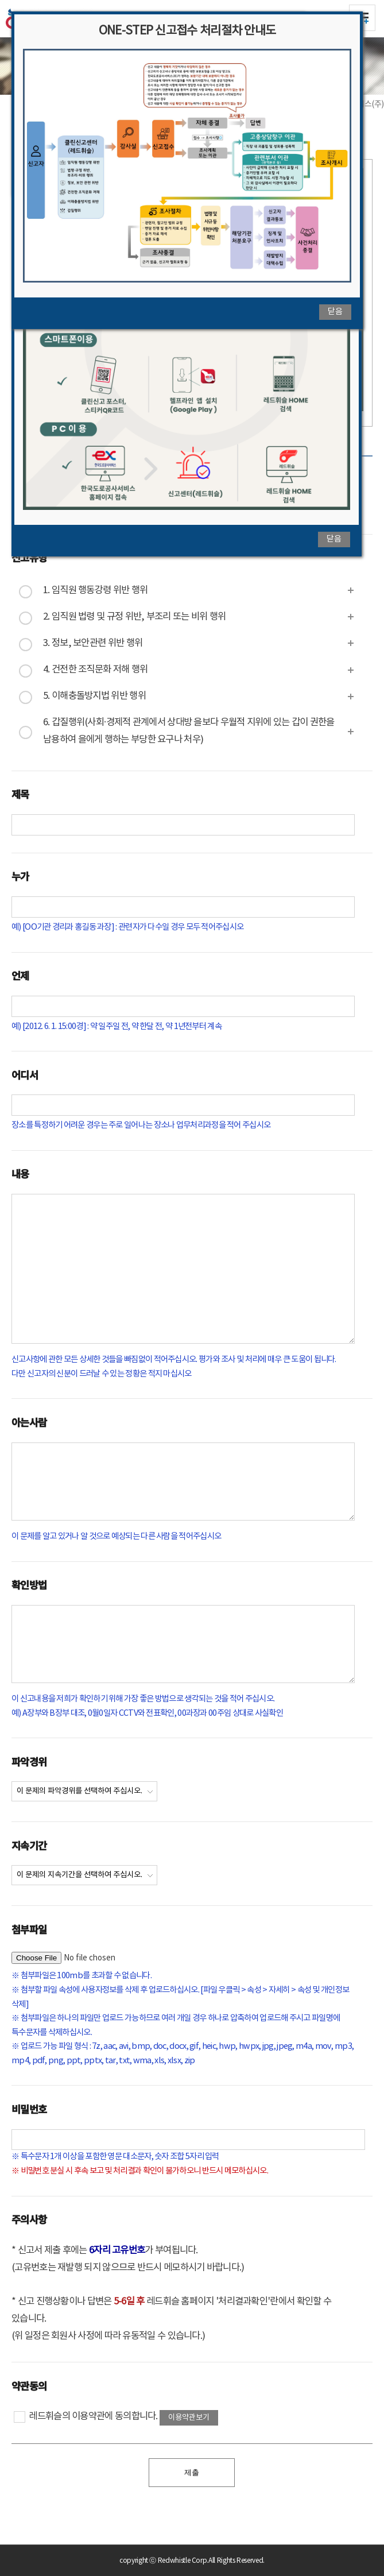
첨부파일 (28, 1929)
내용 (20, 1173)
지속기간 (28, 1845)
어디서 (24, 1074)
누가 (20, 876)
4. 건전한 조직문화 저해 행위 (95, 669)
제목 (20, 794)
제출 (191, 2472)
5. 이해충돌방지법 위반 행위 (94, 696)
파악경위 (28, 1761)
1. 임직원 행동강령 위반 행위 (95, 590)
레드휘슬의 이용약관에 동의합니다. (86, 2416)
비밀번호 (28, 2109)
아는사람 (28, 1422)
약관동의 (28, 2385)
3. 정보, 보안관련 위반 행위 (92, 643)
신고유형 (28, 557)
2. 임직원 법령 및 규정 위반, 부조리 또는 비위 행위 (134, 617)
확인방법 (28, 1584)
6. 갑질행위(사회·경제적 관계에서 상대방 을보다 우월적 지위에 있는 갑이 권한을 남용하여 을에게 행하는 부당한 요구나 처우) (189, 731)
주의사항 (28, 2219)
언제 (20, 975)
